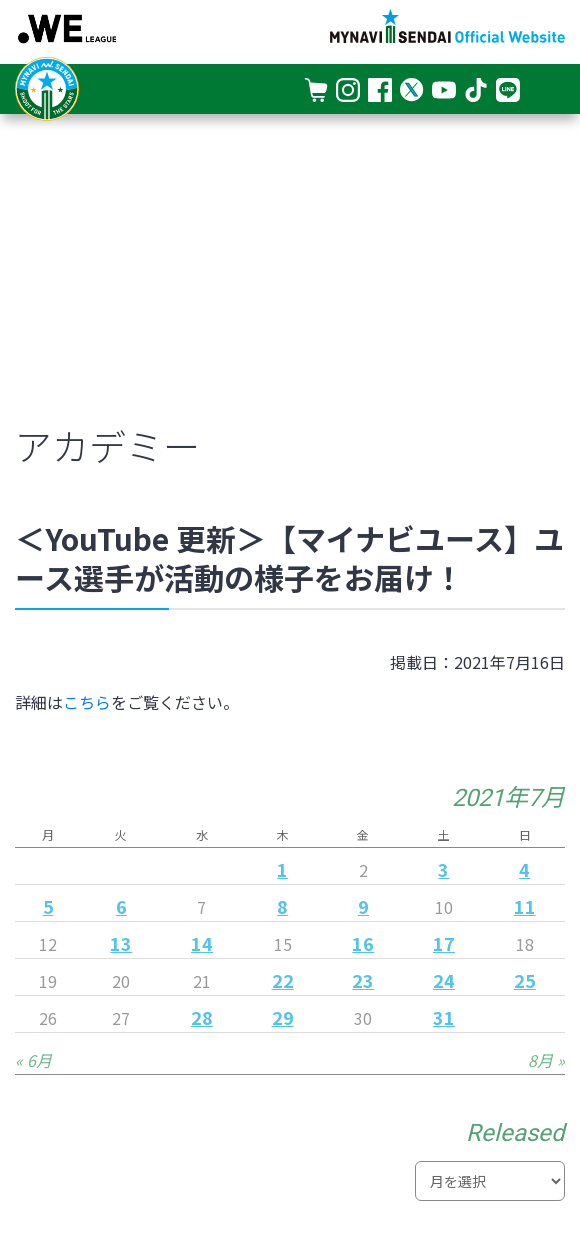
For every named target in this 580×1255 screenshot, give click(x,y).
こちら (87, 702)
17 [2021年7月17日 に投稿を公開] (444, 943)
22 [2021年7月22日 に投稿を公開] (283, 980)
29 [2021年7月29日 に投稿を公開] (283, 1017)
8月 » (546, 1060)
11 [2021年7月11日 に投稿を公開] (525, 906)
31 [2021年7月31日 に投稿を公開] (444, 1017)
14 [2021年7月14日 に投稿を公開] (202, 943)
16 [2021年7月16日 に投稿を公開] (363, 943)
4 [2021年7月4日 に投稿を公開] (524, 869)
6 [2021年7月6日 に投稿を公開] (121, 906)
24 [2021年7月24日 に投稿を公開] (444, 980)
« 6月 (33, 1060)
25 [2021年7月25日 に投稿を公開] (525, 980)
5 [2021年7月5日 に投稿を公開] (48, 906)
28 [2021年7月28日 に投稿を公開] (202, 1017)
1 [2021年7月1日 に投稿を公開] (282, 869)
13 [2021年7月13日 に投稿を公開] (121, 943)
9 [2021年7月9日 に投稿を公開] (363, 906)
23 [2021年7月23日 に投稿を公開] (363, 980)
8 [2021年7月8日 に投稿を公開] (282, 906)
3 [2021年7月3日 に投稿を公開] (443, 869)
